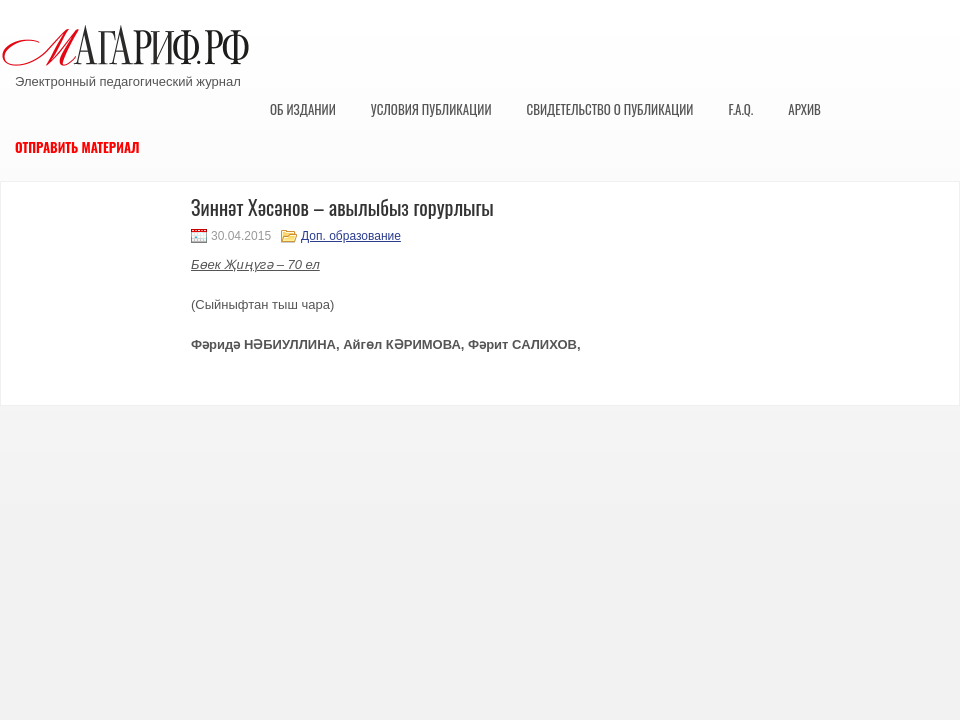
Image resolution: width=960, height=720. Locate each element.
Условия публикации (431, 109)
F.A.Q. (740, 109)
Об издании (303, 109)
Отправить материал (77, 147)
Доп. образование (351, 236)
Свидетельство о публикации (609, 109)
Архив (804, 109)
